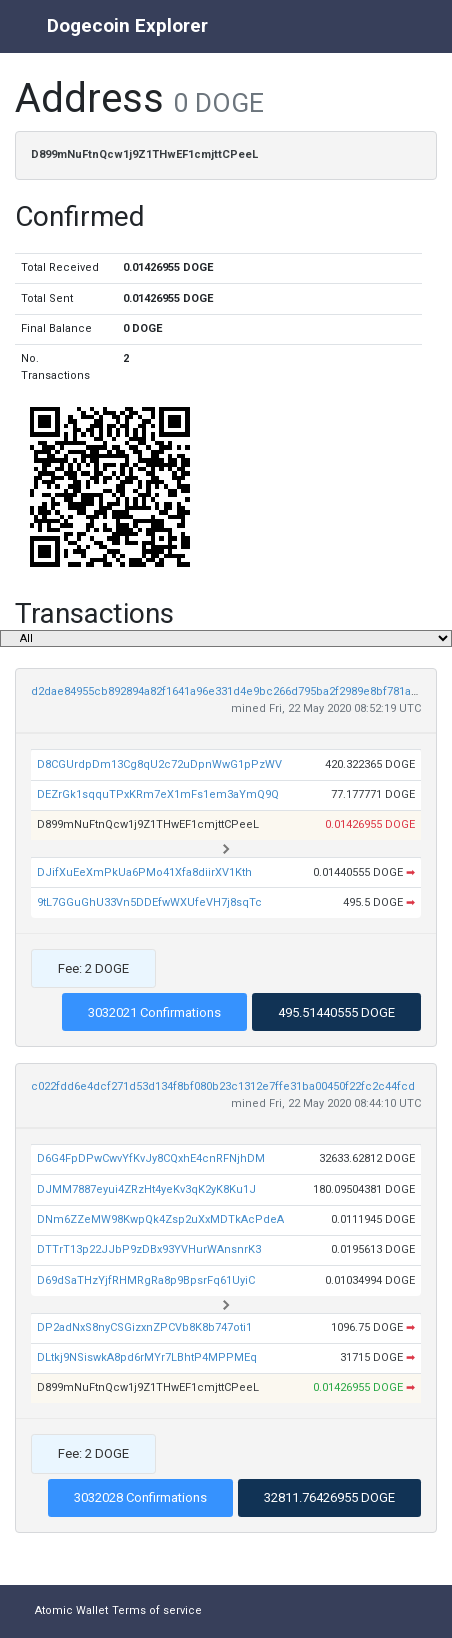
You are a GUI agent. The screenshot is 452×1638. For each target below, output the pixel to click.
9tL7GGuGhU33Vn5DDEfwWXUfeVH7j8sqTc (149, 902)
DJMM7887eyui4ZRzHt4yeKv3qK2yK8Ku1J (146, 1189)
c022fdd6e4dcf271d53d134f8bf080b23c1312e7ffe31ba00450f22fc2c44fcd (223, 1086)
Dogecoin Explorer (127, 25)
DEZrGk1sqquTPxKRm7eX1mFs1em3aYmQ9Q (158, 794)
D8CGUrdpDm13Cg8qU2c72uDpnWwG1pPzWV (159, 764)
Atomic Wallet (71, 1610)
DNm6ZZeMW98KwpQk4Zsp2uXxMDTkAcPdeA (160, 1219)
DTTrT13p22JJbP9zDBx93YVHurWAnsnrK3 (149, 1249)
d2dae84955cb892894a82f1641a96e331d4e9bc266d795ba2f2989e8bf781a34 (227, 691)
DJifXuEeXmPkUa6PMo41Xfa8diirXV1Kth (144, 872)
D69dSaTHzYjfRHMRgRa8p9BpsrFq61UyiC (146, 1280)
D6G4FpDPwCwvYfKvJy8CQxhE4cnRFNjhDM (151, 1158)
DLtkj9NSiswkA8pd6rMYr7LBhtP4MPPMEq (147, 1357)
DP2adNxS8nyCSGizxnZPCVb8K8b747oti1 (144, 1327)
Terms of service (157, 1610)
